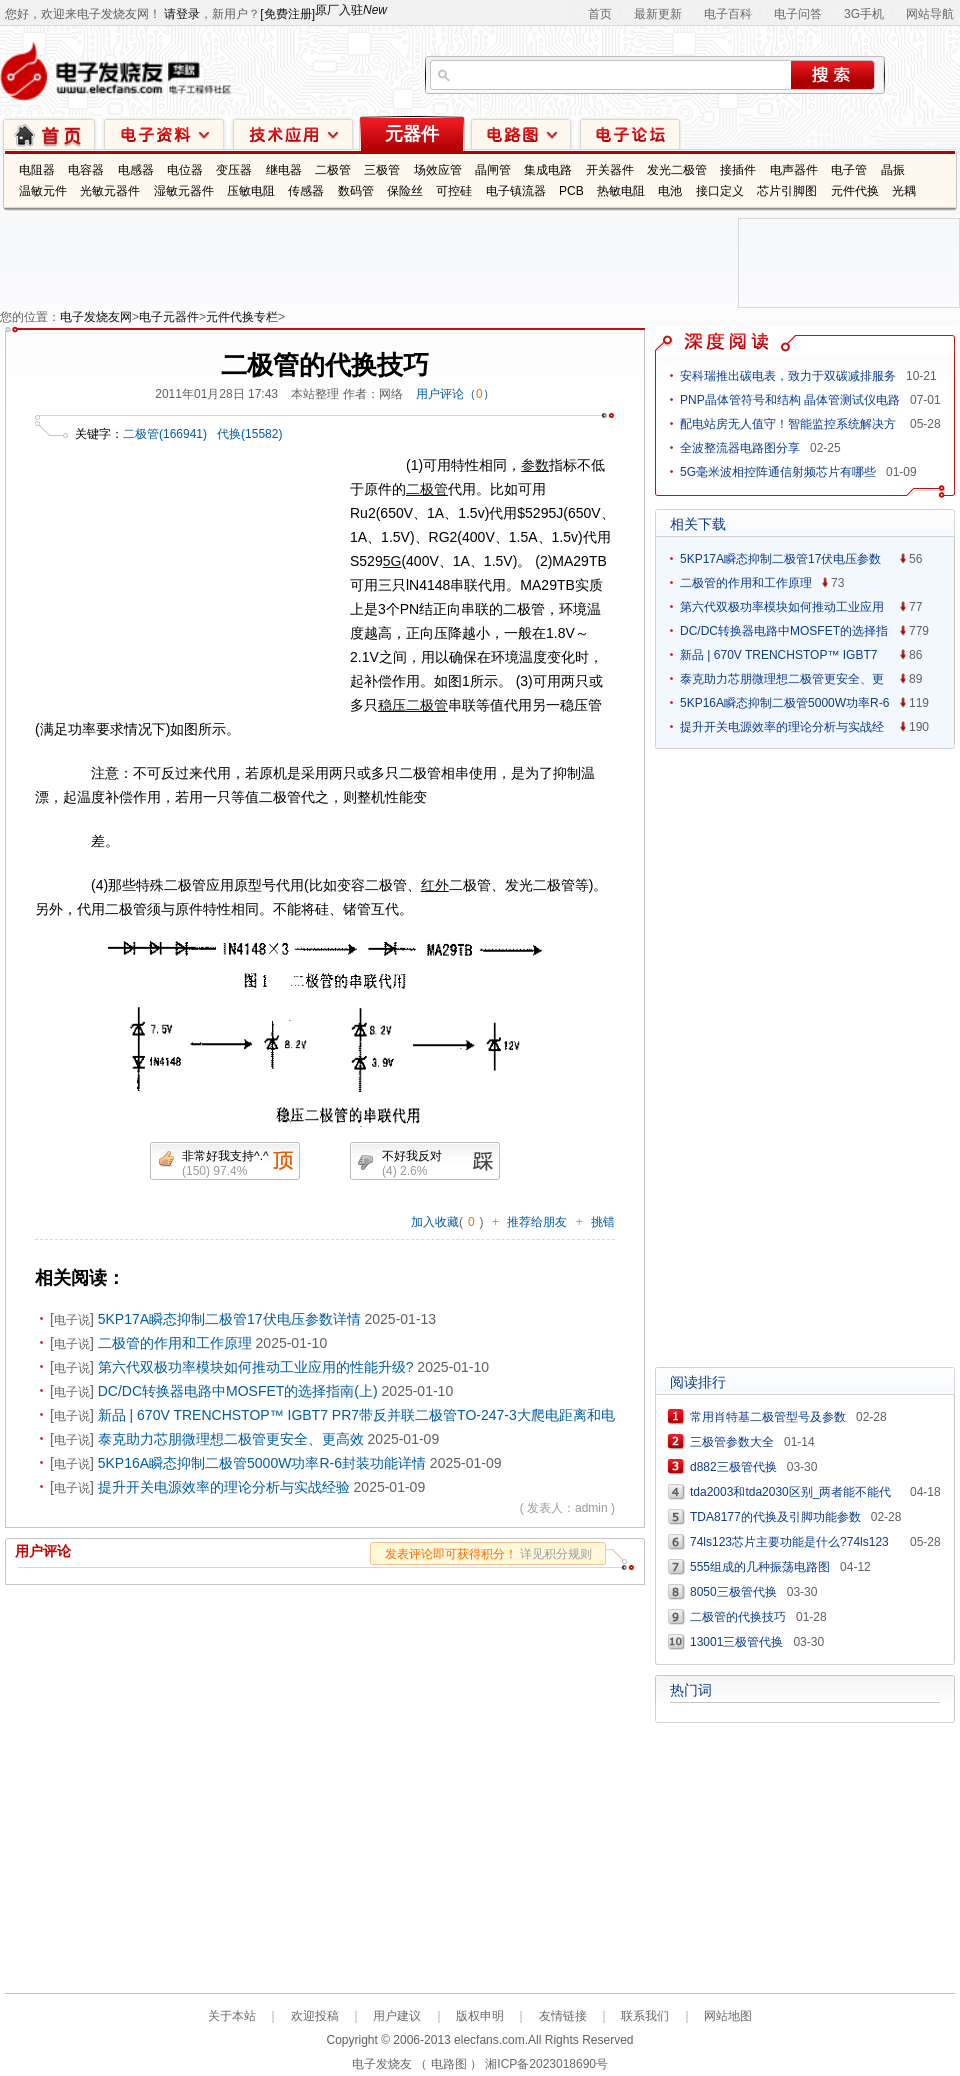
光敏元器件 (110, 191)
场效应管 (438, 170)
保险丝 (405, 191)
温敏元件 (43, 191)
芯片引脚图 (787, 191)
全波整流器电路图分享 (740, 448)
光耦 (904, 191)
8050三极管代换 (733, 1592)
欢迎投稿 (315, 2016)
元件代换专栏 (242, 317)
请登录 (182, 14)
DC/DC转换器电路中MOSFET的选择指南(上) (238, 1391)
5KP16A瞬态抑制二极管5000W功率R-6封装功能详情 (262, 1463)
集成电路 (548, 170)
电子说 (72, 1320)
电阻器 (37, 170)
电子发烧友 (382, 2064)
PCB (571, 191)
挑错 (603, 1222)
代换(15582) (249, 434)
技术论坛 (630, 133)
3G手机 (864, 14)
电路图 (521, 133)
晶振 (893, 170)
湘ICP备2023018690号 (546, 2064)
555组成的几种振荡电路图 (760, 1567)
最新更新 (658, 14)
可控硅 (454, 191)
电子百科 (728, 14)
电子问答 (798, 14)
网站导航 (930, 14)
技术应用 (293, 133)
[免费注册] (287, 14)
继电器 (284, 170)
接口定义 (720, 191)
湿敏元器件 (184, 191)
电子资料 (164, 133)
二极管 (333, 170)
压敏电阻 (251, 191)
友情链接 (563, 2016)
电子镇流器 (516, 191)
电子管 (849, 170)
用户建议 (397, 2016)
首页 (600, 14)
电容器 (86, 170)
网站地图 (728, 2016)
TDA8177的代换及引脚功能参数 (775, 1517)
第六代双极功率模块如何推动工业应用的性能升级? (256, 1367)
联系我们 (645, 2016)
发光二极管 (677, 170)
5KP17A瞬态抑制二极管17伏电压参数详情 (229, 1319)
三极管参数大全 (732, 1442)
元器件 (412, 134)
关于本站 (232, 2016)
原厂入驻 (351, 10)
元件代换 (855, 191)
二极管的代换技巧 (738, 1617)
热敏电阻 (621, 191)
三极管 (382, 170)
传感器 (306, 191)
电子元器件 (169, 317)
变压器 (234, 170)
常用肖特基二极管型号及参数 (768, 1417)
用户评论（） (455, 394)
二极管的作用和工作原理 (175, 1343)
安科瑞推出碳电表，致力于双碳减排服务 (788, 376)
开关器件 (610, 170)
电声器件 (794, 170)
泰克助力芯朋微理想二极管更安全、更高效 (231, 1439)
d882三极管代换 (733, 1467)
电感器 (136, 170)
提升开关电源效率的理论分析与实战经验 (224, 1487)
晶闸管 (493, 170)
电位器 (185, 170)
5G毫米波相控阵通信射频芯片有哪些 (778, 472)
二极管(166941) (165, 434)
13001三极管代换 (736, 1642)
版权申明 (480, 2016)
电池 (670, 191)
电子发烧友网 (96, 317)
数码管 (356, 191)
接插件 (738, 170)
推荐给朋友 (537, 1222)
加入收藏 (435, 1222)
